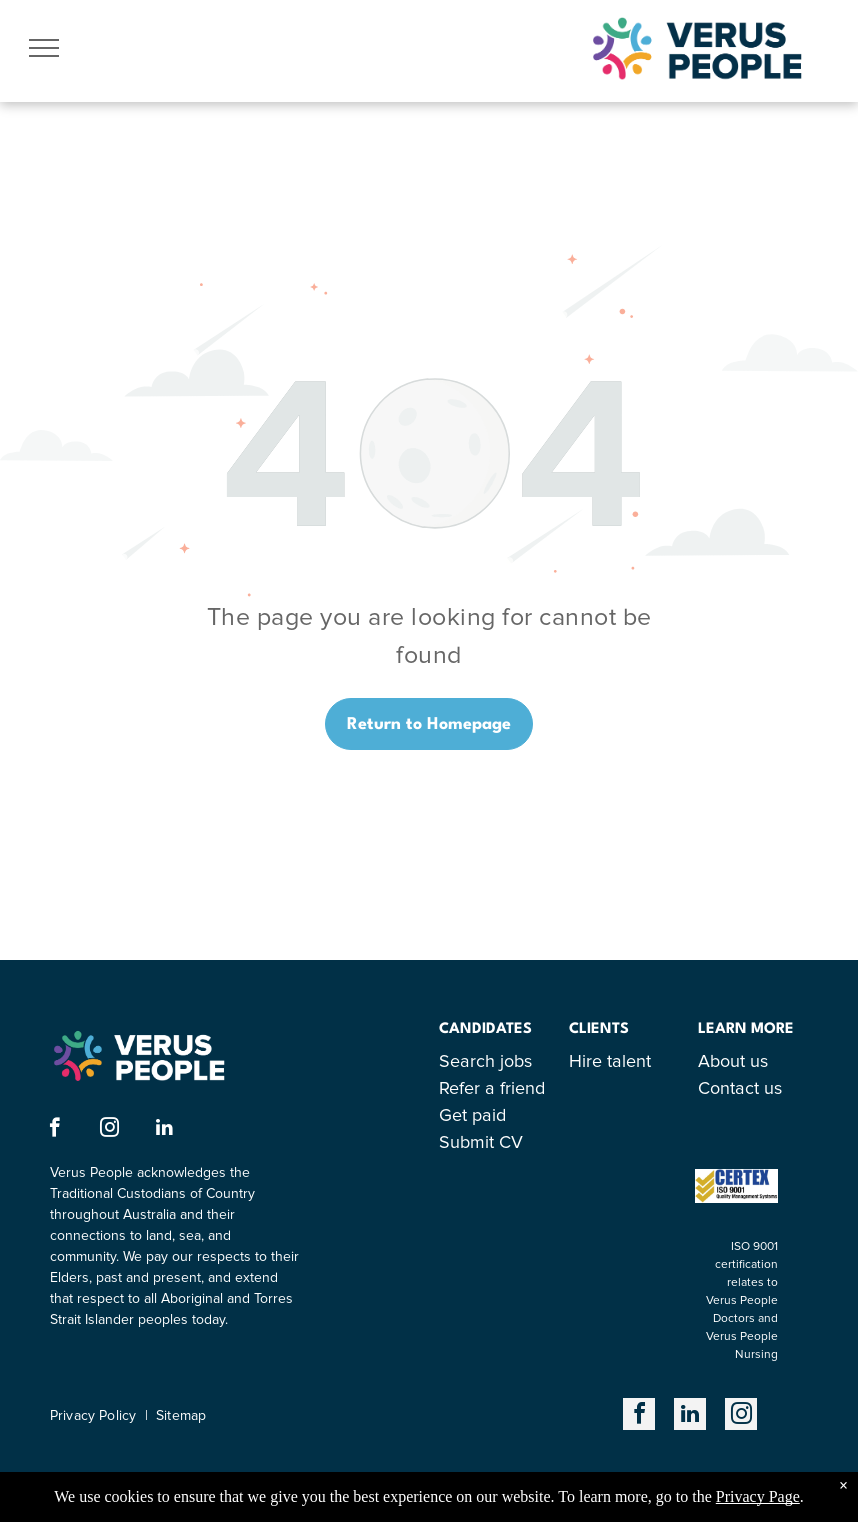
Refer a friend (492, 1089)
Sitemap (181, 1416)
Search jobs (485, 1062)
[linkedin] (164, 1130)
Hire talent (610, 1062)
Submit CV (481, 1143)
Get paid (472, 1116)
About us (733, 1062)
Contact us (740, 1089)
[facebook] (54, 1130)
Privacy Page (758, 1496)
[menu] (44, 48)
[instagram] (109, 1130)
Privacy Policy (93, 1416)
